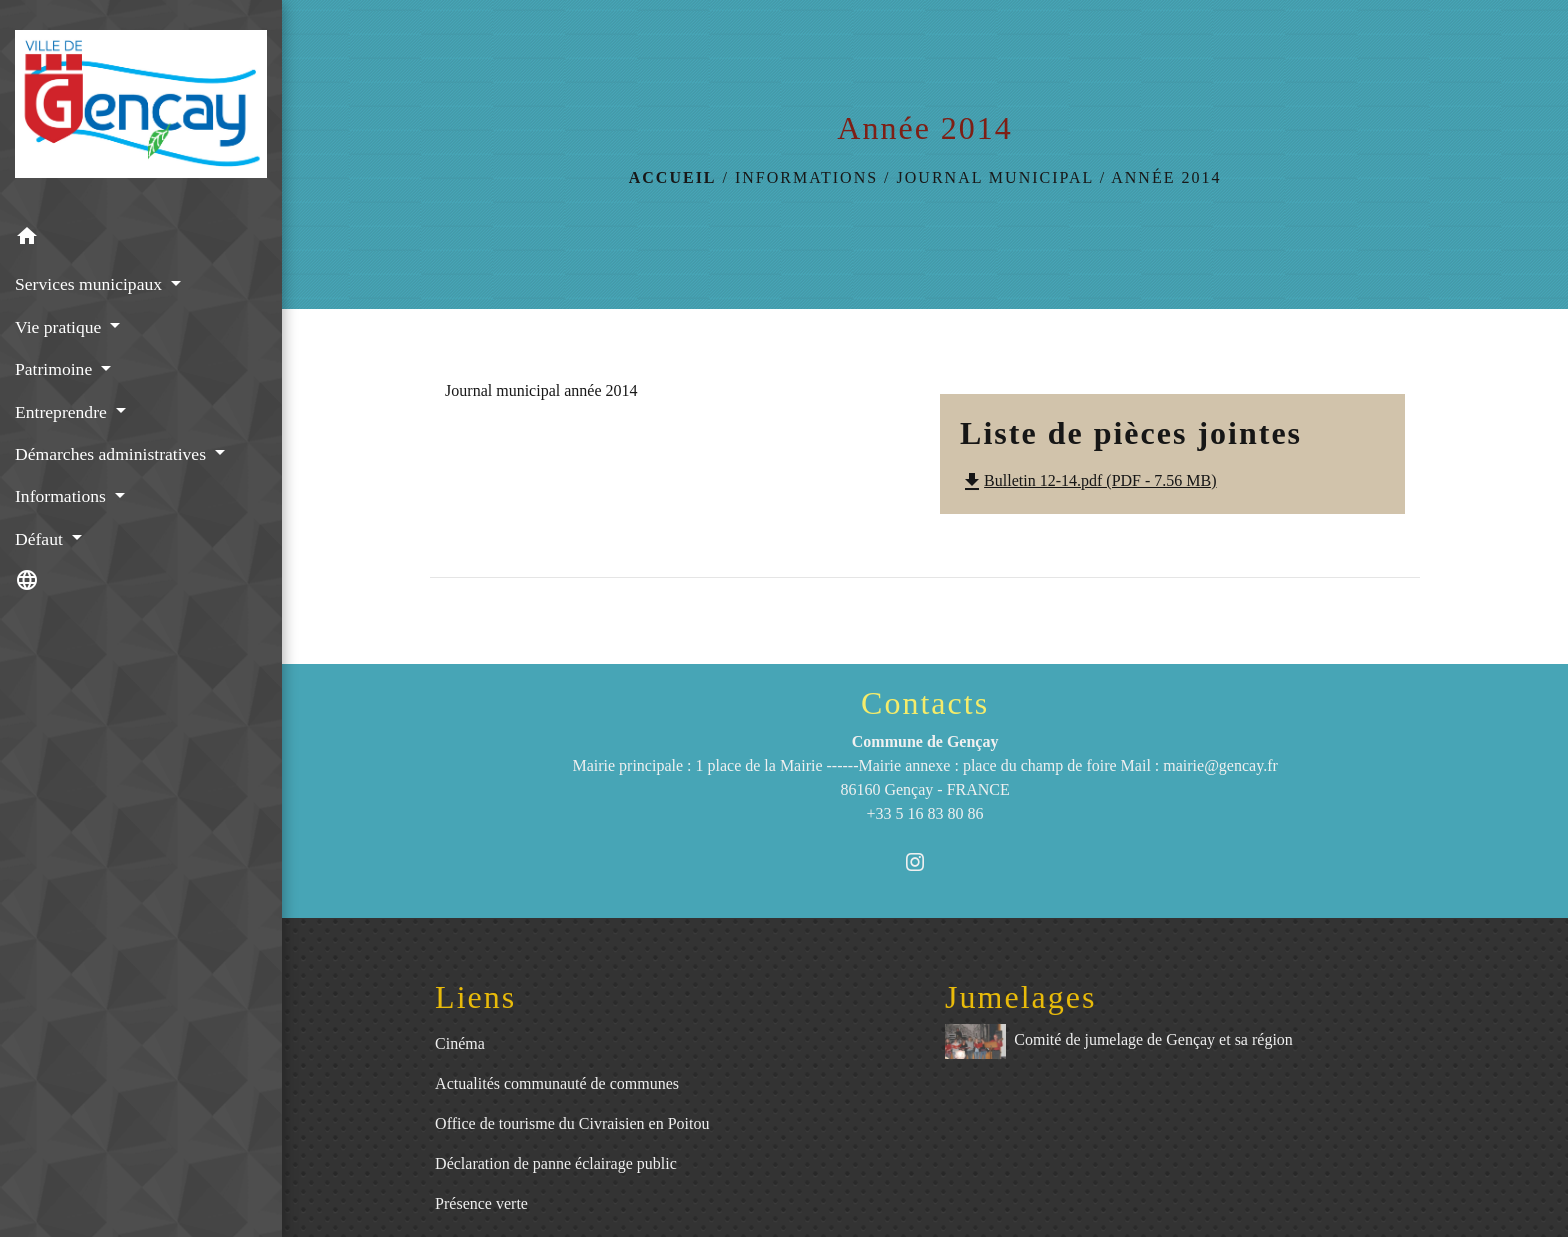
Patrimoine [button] (56, 369)
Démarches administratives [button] (112, 454)
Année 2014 (1166, 177)
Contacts (925, 703)
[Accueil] (141, 108)
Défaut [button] (41, 539)
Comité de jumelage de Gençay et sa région (1119, 1041)
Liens (475, 997)
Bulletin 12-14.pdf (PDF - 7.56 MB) (1088, 480)
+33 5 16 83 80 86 (925, 813)
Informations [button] (62, 496)
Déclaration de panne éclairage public (556, 1163)
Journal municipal (995, 177)
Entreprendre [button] (63, 412)
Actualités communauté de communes (557, 1083)
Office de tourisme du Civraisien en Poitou (572, 1123)
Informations (806, 177)
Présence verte (481, 1203)
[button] (141, 239)
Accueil (673, 177)
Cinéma (460, 1043)
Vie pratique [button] (60, 327)
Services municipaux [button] (90, 284)
